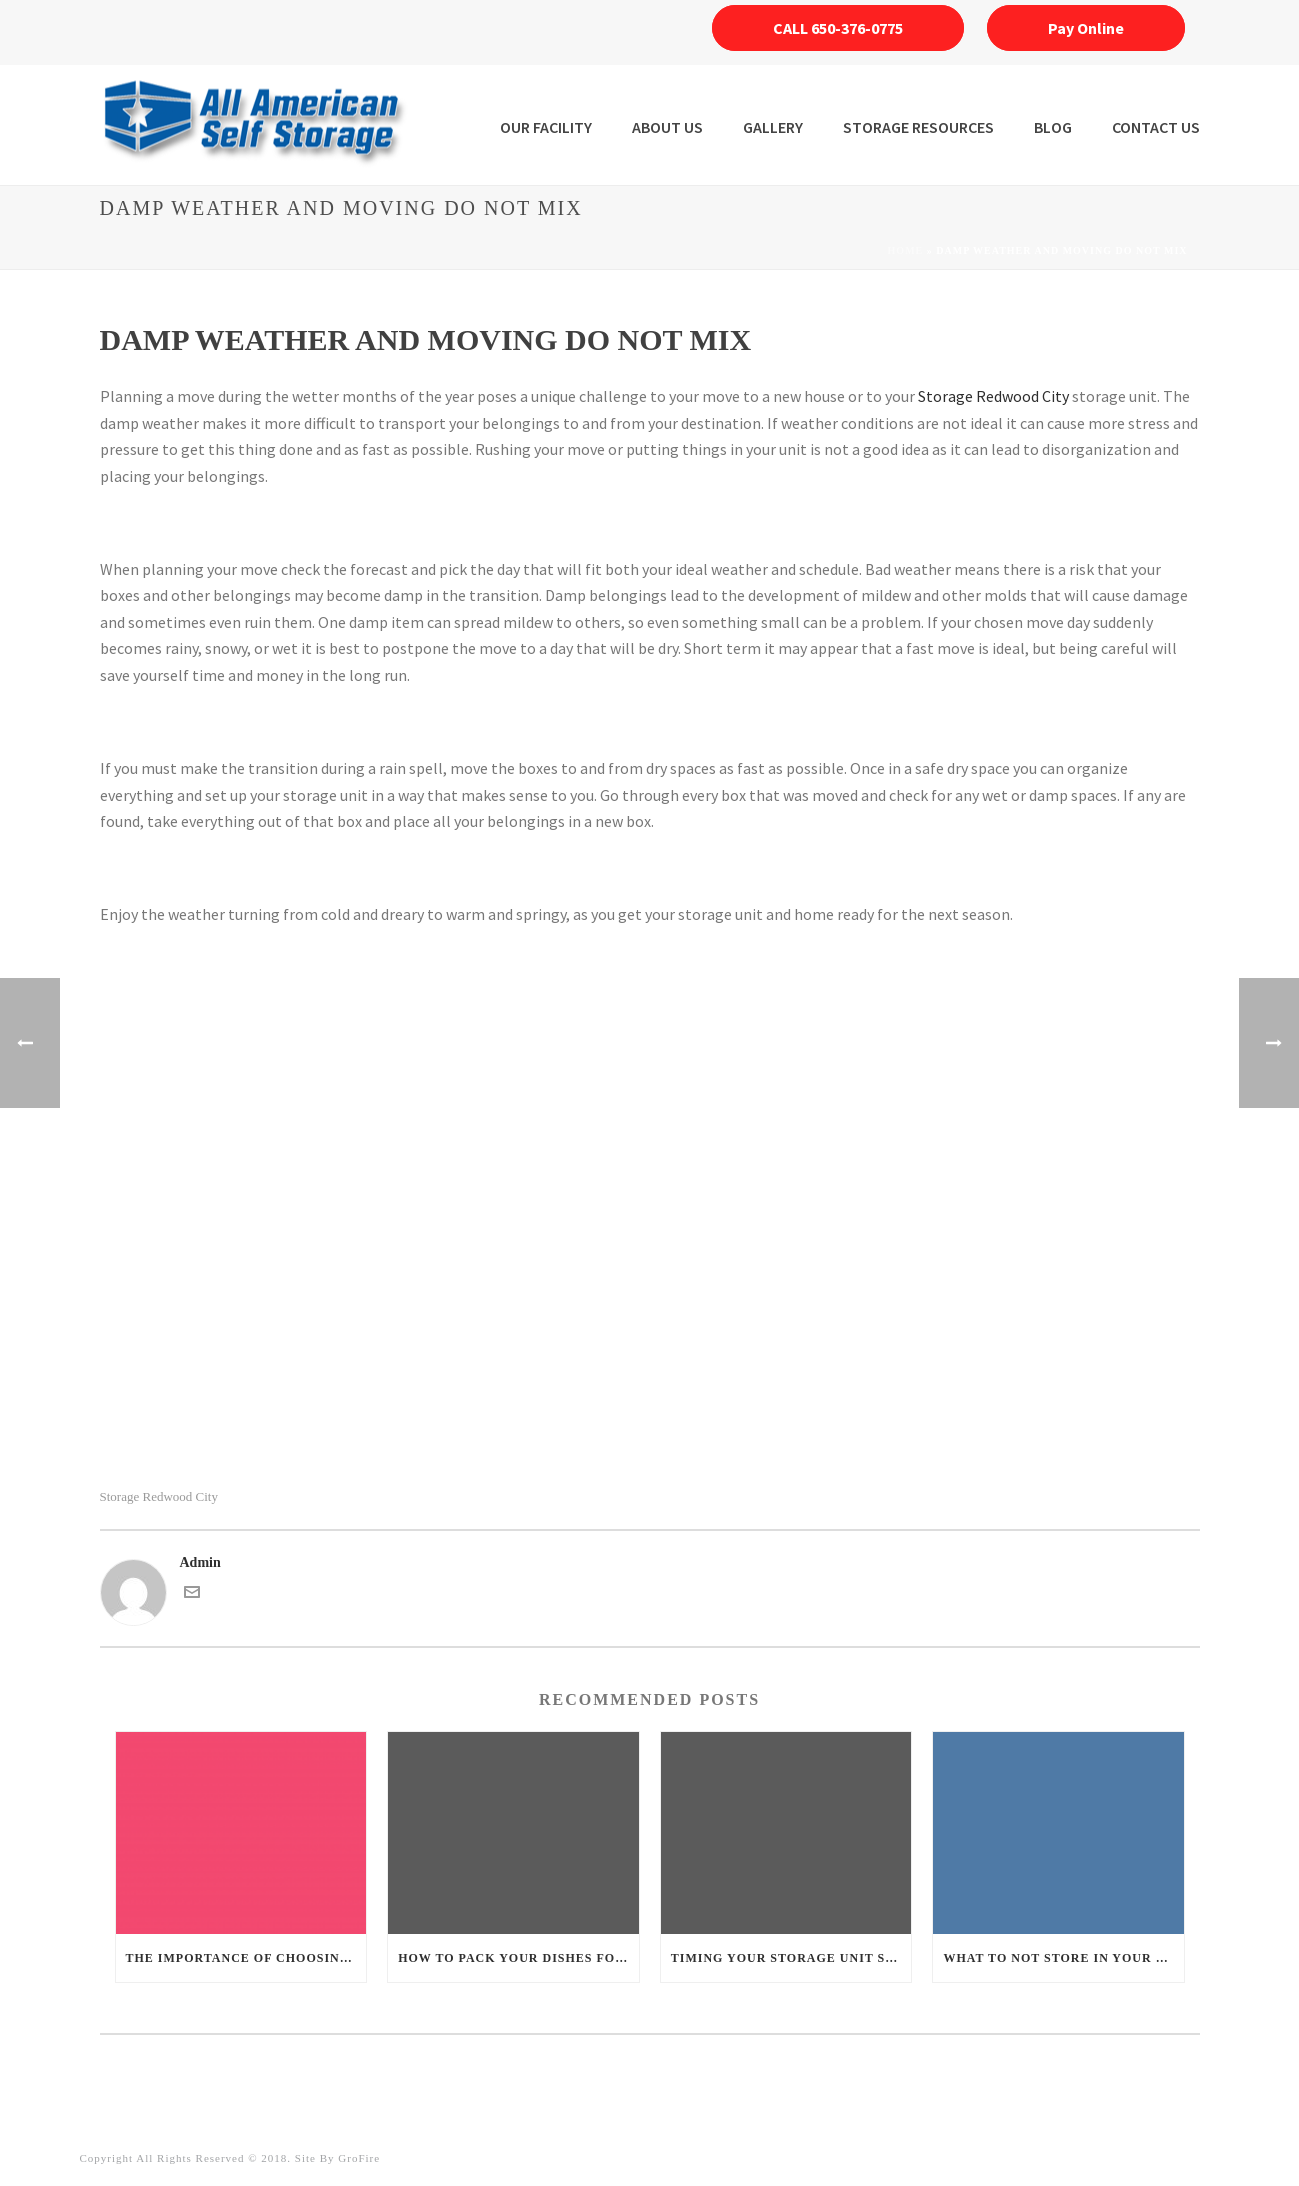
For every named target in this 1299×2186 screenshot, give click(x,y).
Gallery (773, 127)
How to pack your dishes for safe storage (518, 1958)
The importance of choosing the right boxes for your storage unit (246, 1958)
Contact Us (1156, 127)
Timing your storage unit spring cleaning (791, 1958)
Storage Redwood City (993, 396)
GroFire (359, 2158)
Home (906, 250)
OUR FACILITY (546, 127)
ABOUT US (667, 127)
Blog (1053, 127)
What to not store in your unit (1063, 1958)
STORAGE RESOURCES (918, 127)
